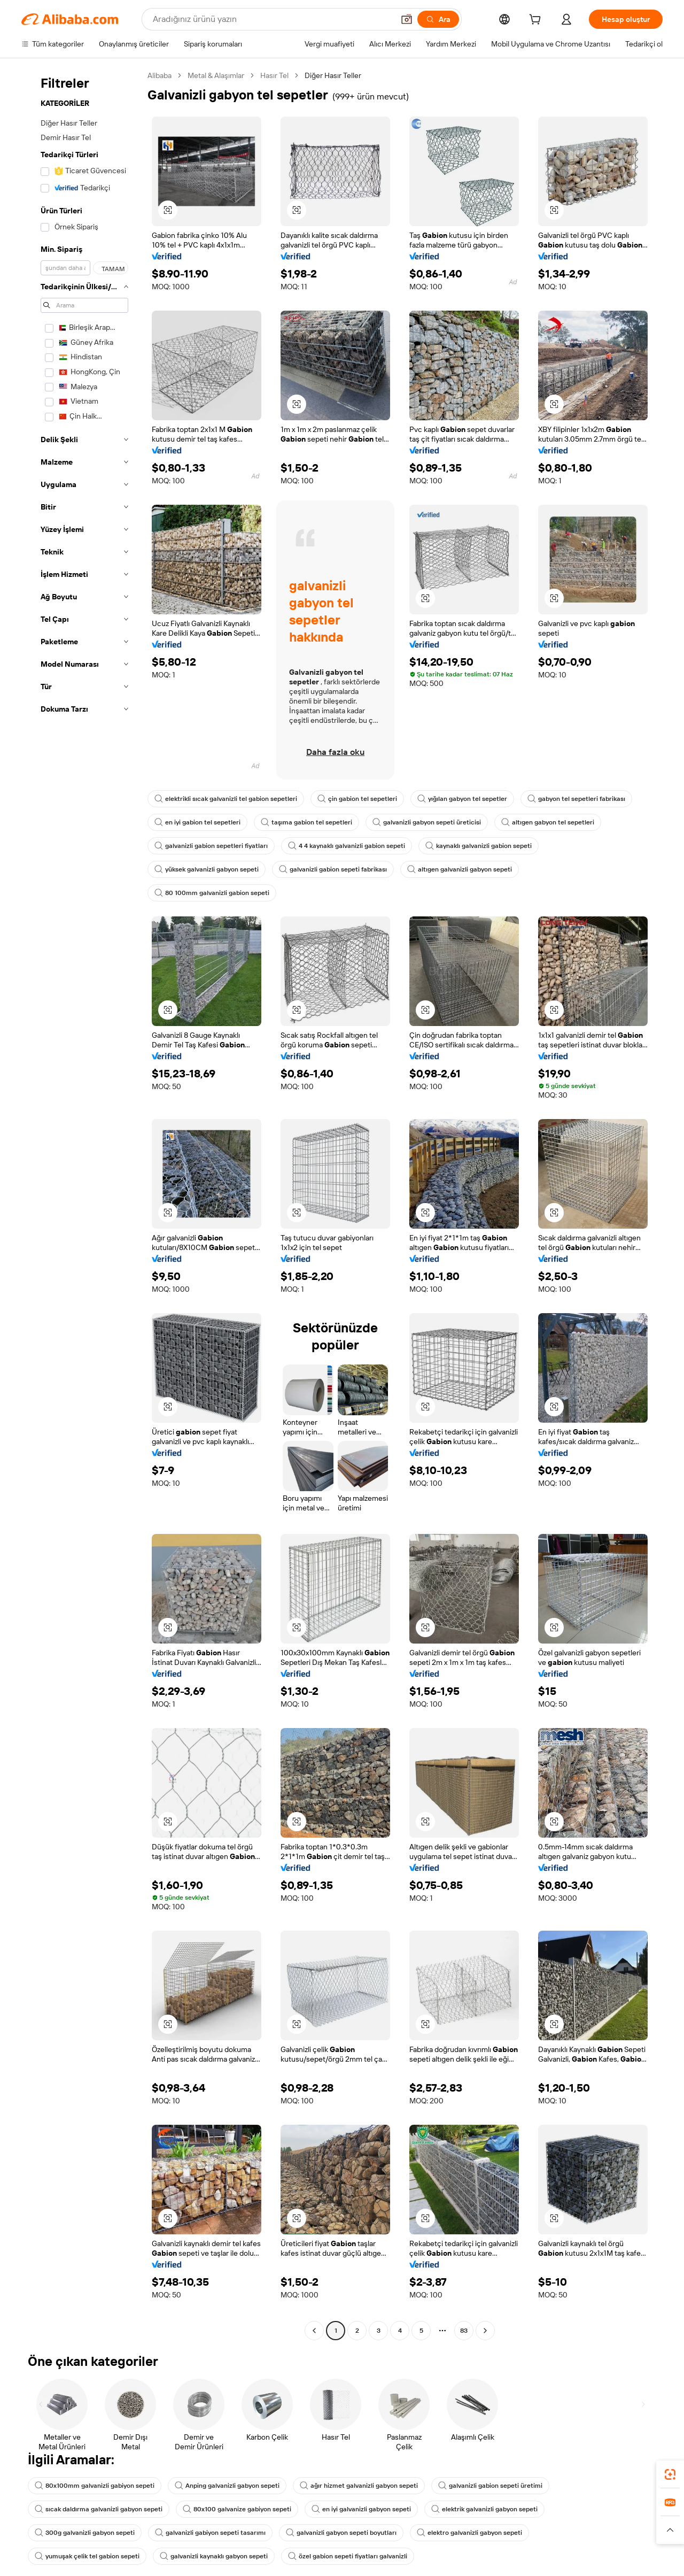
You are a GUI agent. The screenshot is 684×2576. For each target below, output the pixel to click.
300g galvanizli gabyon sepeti (85, 2532)
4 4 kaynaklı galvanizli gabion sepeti (346, 846)
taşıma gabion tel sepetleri (306, 822)
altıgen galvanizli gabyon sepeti (459, 869)
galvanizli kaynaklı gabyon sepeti (214, 2556)
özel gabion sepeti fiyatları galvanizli (347, 2556)
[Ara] (438, 19)
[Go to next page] (485, 2330)
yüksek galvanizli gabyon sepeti (206, 869)
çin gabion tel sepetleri (357, 799)
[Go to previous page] (314, 2330)
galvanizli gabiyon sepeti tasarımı (210, 2532)
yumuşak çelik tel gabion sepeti (87, 2556)
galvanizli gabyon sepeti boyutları (341, 2532)
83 (464, 2330)
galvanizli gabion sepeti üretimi (490, 2485)
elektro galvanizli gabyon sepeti (469, 2532)
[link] (670, 2474)
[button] (406, 19)
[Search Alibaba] (272, 19)
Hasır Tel (274, 75)
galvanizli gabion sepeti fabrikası (333, 869)
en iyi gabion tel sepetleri (197, 822)
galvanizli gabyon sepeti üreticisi (426, 822)
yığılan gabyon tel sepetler (462, 799)
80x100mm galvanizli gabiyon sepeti (94, 2485)
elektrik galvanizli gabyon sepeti (484, 2509)
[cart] (537, 21)
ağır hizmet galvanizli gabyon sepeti (359, 2485)
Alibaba (159, 75)
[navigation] (81, 1204)
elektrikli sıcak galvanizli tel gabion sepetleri (225, 799)
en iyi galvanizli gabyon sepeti (361, 2509)
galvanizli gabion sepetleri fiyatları (211, 846)
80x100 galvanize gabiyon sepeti (237, 2509)
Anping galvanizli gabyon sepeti (227, 2485)
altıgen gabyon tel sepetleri (547, 822)
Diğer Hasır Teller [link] (333, 75)
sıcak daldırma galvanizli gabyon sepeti (98, 2509)
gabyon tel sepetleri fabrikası (576, 799)
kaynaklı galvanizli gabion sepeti (478, 846)
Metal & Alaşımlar (216, 75)
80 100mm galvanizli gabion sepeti (211, 893)
